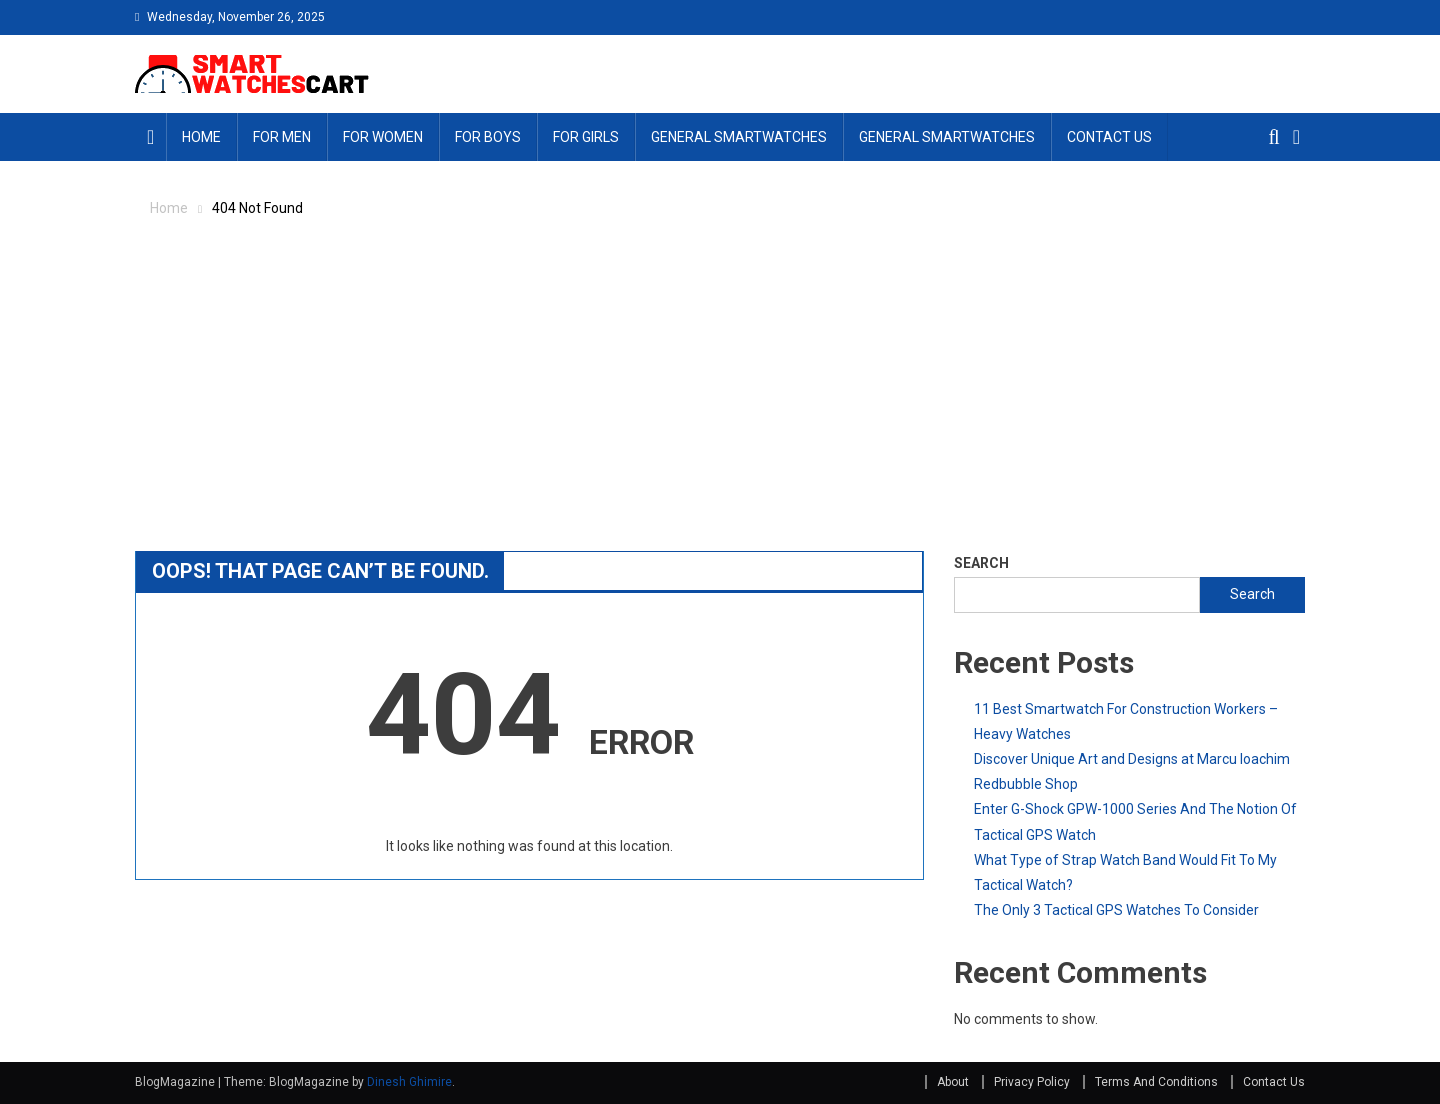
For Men (282, 137)
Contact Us (1109, 137)
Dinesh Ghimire (409, 1082)
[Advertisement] (720, 396)
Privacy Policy (1032, 1082)
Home (201, 137)
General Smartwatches (739, 137)
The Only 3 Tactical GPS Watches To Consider (1116, 910)
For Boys (488, 137)
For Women (383, 137)
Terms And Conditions (1156, 1082)
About (953, 1082)
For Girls (586, 137)
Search (981, 563)
